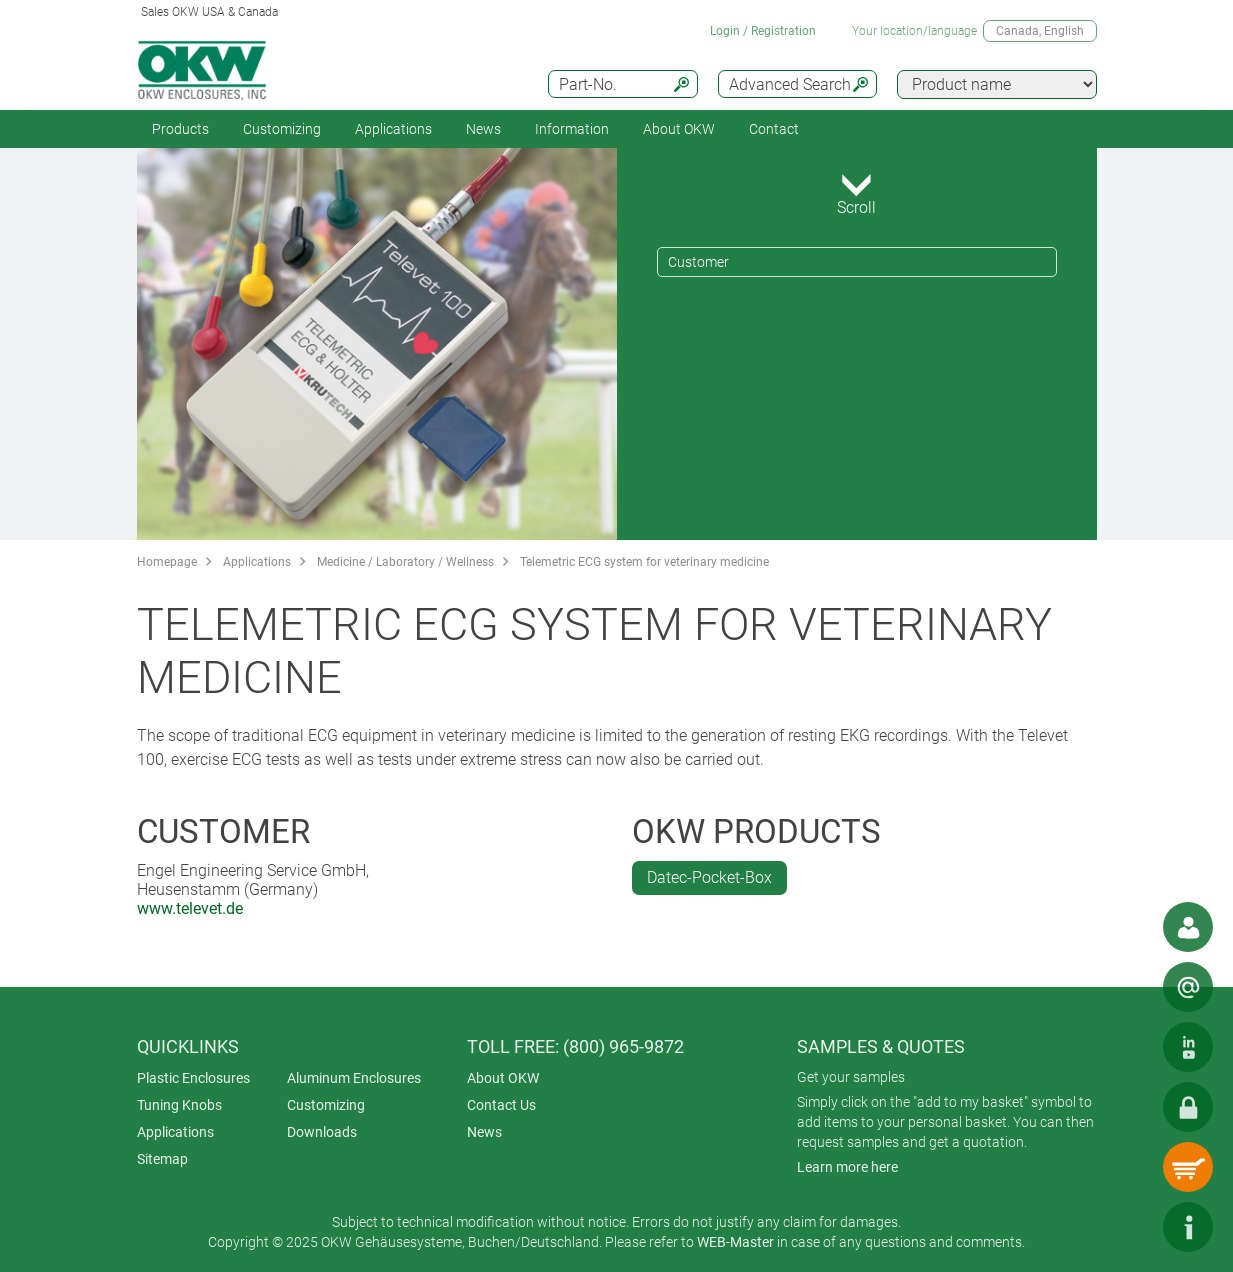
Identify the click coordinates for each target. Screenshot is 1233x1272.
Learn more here (847, 1167)
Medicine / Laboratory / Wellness (405, 562)
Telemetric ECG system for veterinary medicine (644, 562)
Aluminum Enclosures (354, 1078)
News (483, 129)
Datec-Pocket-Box (709, 877)
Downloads (322, 1132)
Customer (698, 262)
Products (180, 129)
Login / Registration (763, 31)
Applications (393, 129)
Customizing (282, 129)
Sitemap (162, 1159)
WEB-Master (735, 1242)
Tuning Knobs (179, 1105)
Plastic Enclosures (193, 1078)
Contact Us (501, 1105)
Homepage (167, 562)
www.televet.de (190, 908)
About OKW (503, 1078)
